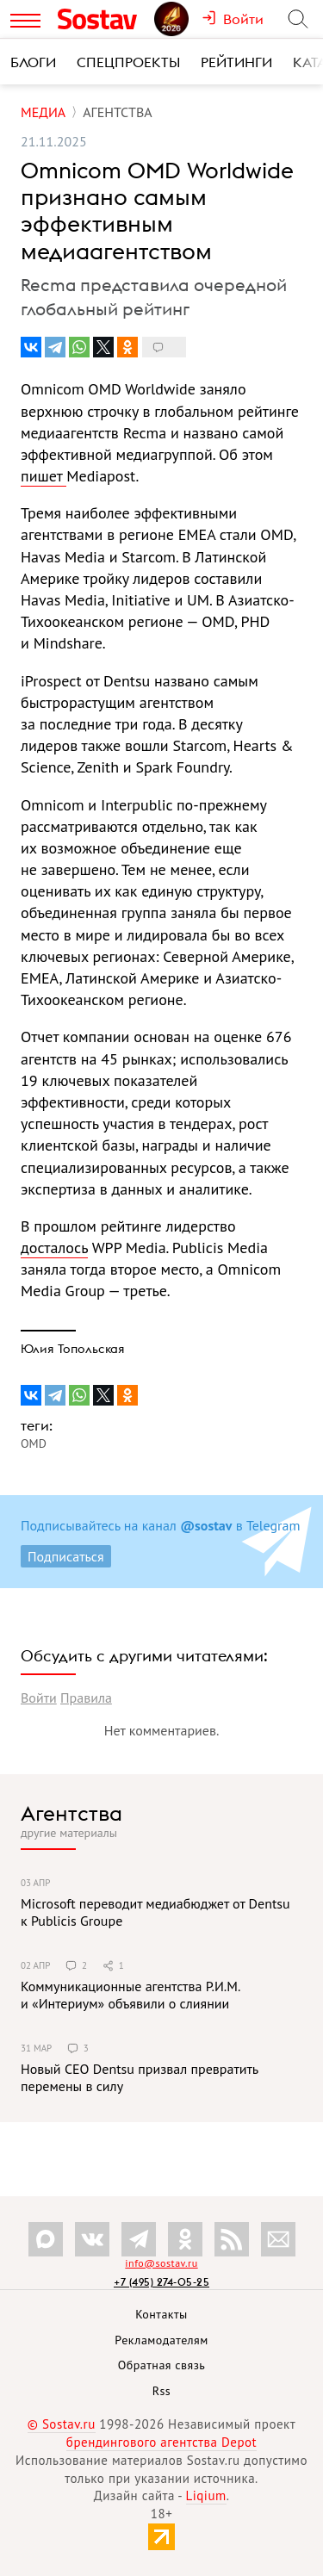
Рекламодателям (161, 2340)
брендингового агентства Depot (161, 2442)
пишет (43, 476)
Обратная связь (162, 2365)
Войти (39, 1697)
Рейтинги (236, 62)
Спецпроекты (128, 62)
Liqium (206, 2495)
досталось (54, 1247)
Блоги (33, 62)
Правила (86, 1697)
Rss (161, 2391)
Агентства (71, 1813)
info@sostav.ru (161, 2262)
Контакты (161, 2314)
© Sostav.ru (62, 2424)
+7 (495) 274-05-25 (161, 2281)
